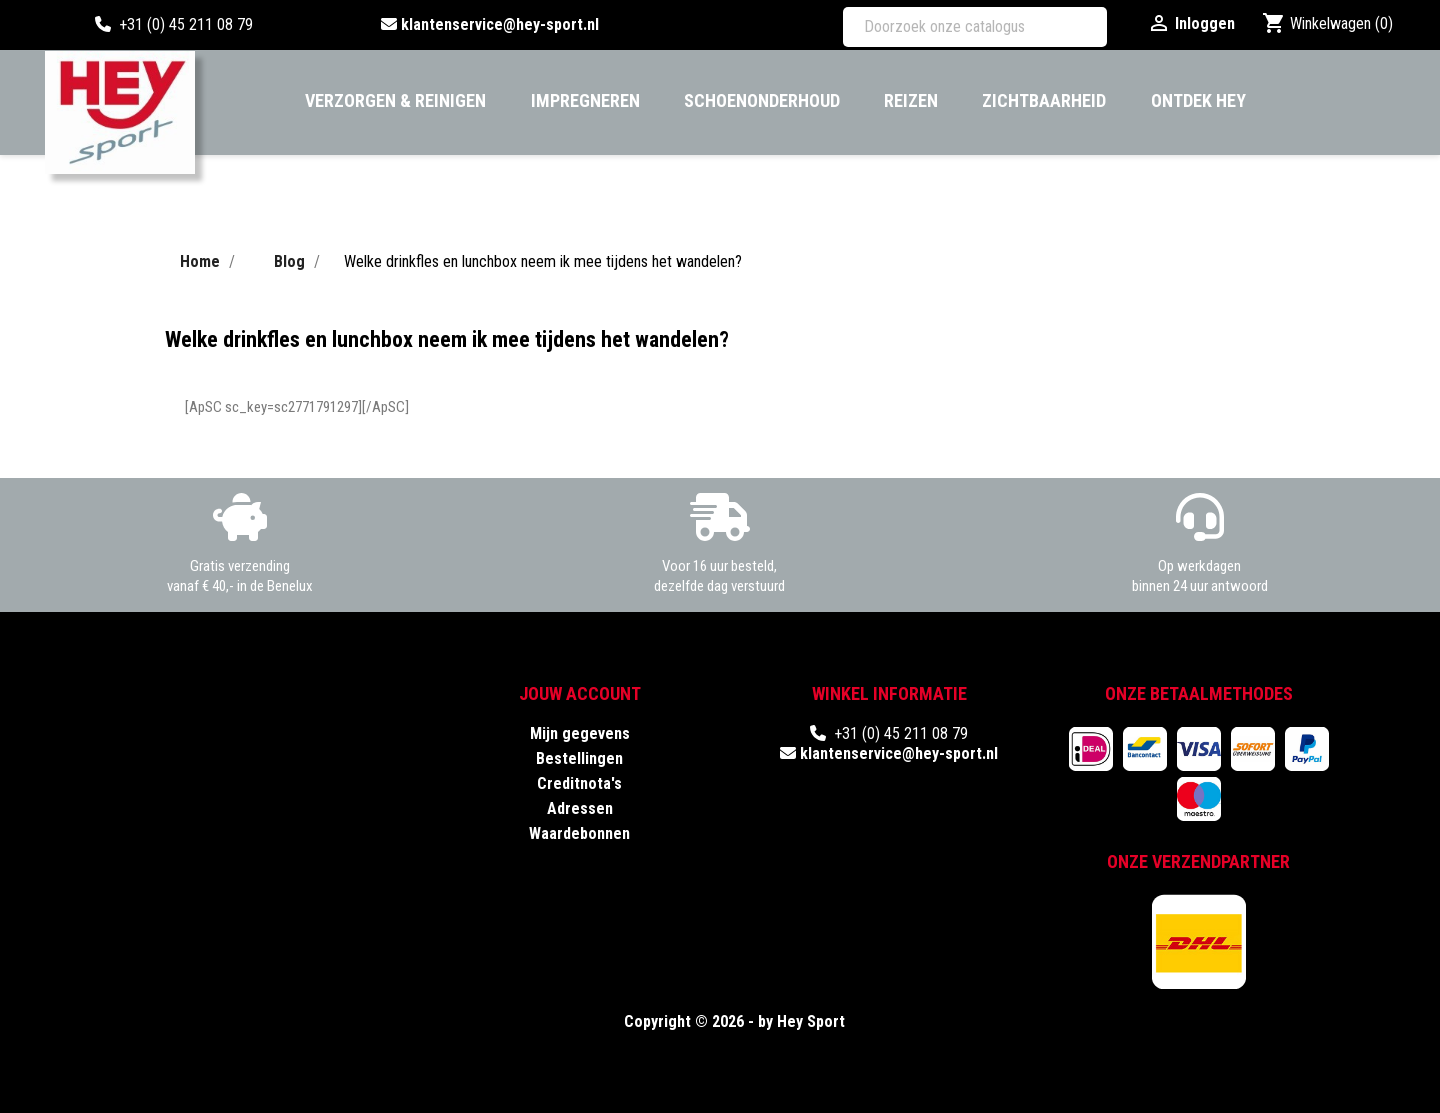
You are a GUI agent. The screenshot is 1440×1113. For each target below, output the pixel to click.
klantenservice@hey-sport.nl (500, 24)
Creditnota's (579, 783)
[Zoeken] (975, 27)
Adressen (580, 808)
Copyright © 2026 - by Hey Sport (734, 1021)
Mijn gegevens (580, 733)
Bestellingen (579, 758)
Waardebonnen (579, 833)
